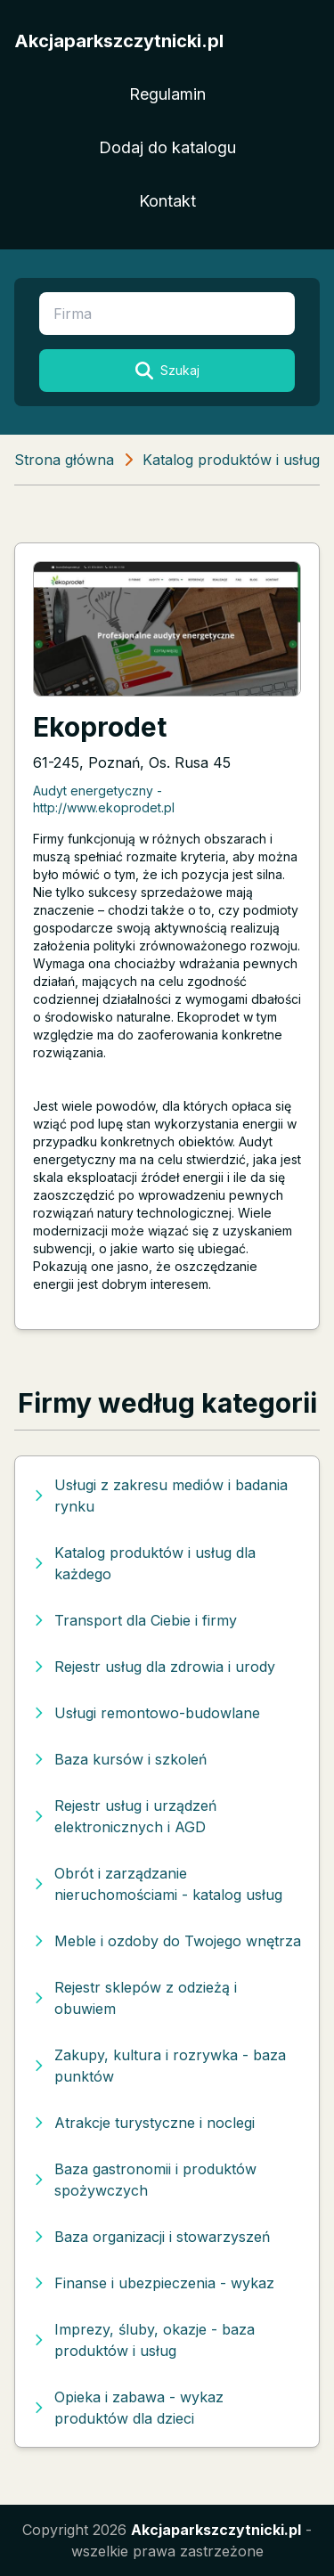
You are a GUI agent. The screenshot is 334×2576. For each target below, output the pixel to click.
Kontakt (167, 201)
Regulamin (167, 94)
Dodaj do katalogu (167, 147)
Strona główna (64, 460)
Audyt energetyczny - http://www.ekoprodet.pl (104, 799)
